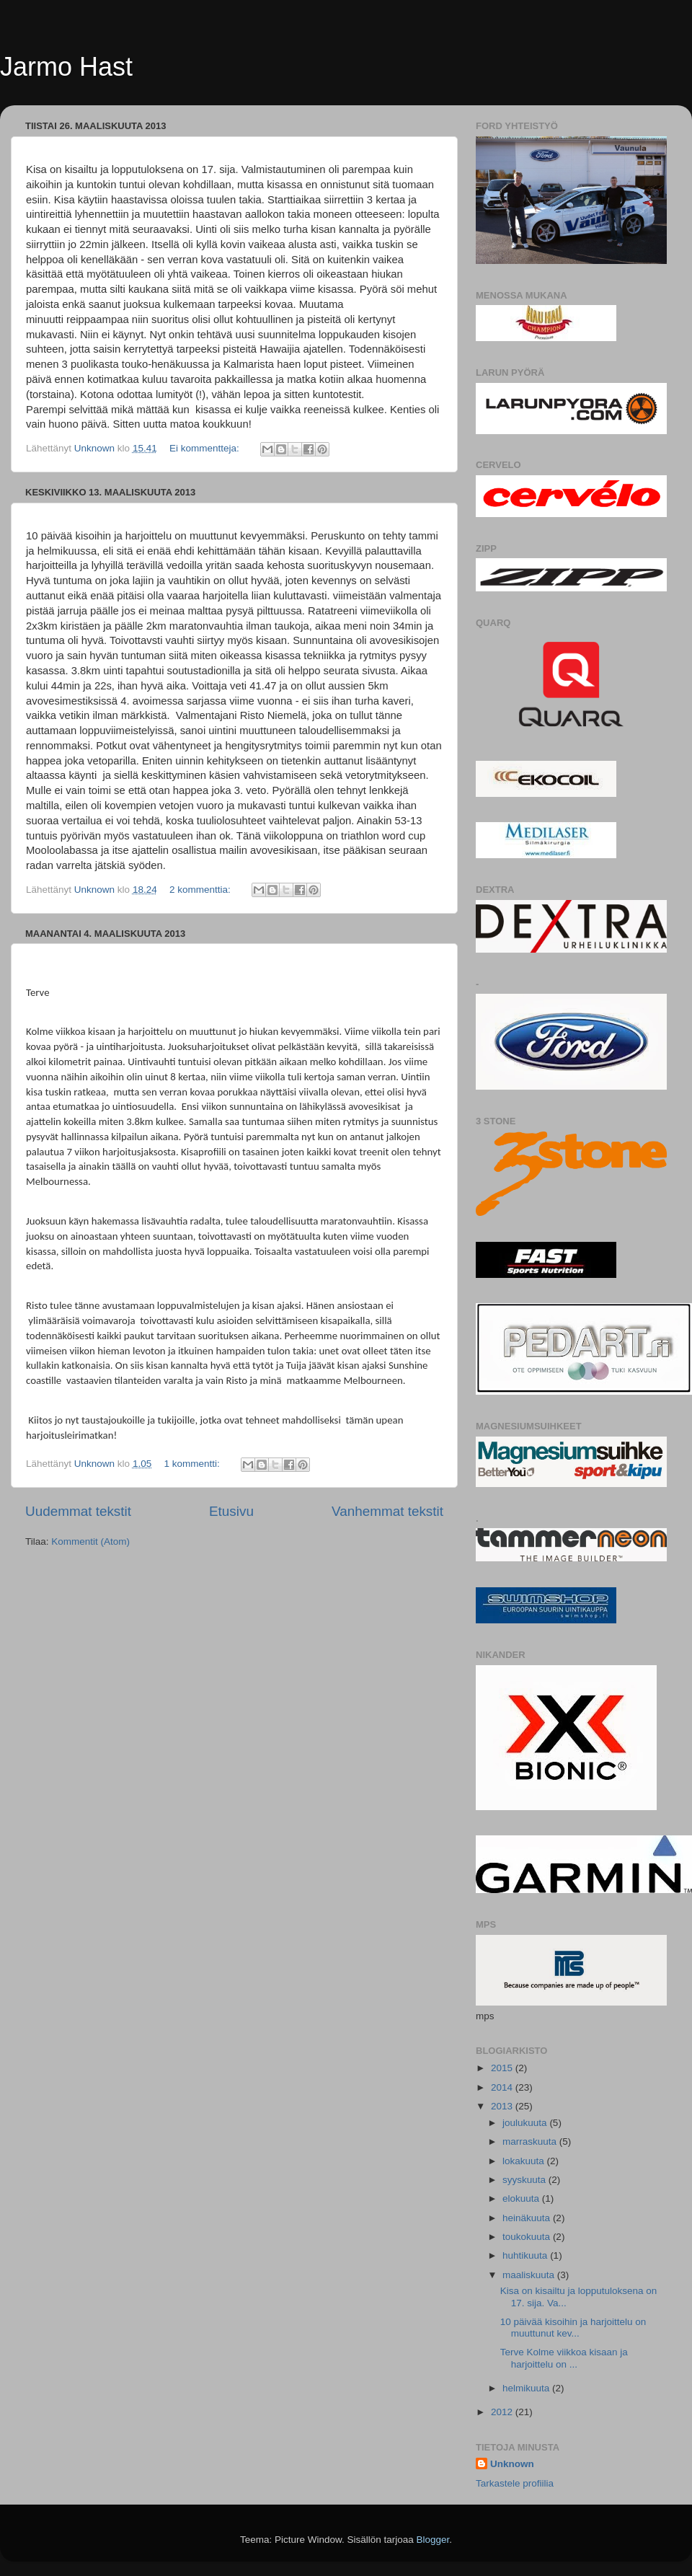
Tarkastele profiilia (515, 2483)
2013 (503, 2106)
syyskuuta (525, 2179)
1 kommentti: (193, 1463)
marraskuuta (530, 2141)
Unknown (512, 2463)
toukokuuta (527, 2236)
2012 (503, 2412)
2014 (503, 2087)
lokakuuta (524, 2161)
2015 (503, 2068)
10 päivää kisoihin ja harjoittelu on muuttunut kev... (573, 2327)
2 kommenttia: (201, 889)
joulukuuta (525, 2122)
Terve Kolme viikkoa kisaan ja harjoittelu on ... (564, 2358)
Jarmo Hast (66, 66)
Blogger (433, 2539)
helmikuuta (527, 2388)
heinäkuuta (527, 2218)
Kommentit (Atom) (90, 1541)
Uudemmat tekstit (78, 1511)
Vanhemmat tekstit (387, 1511)
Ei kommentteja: (205, 448)
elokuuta (522, 2198)
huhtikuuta (526, 2255)
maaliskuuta (529, 2275)
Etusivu (231, 1511)
